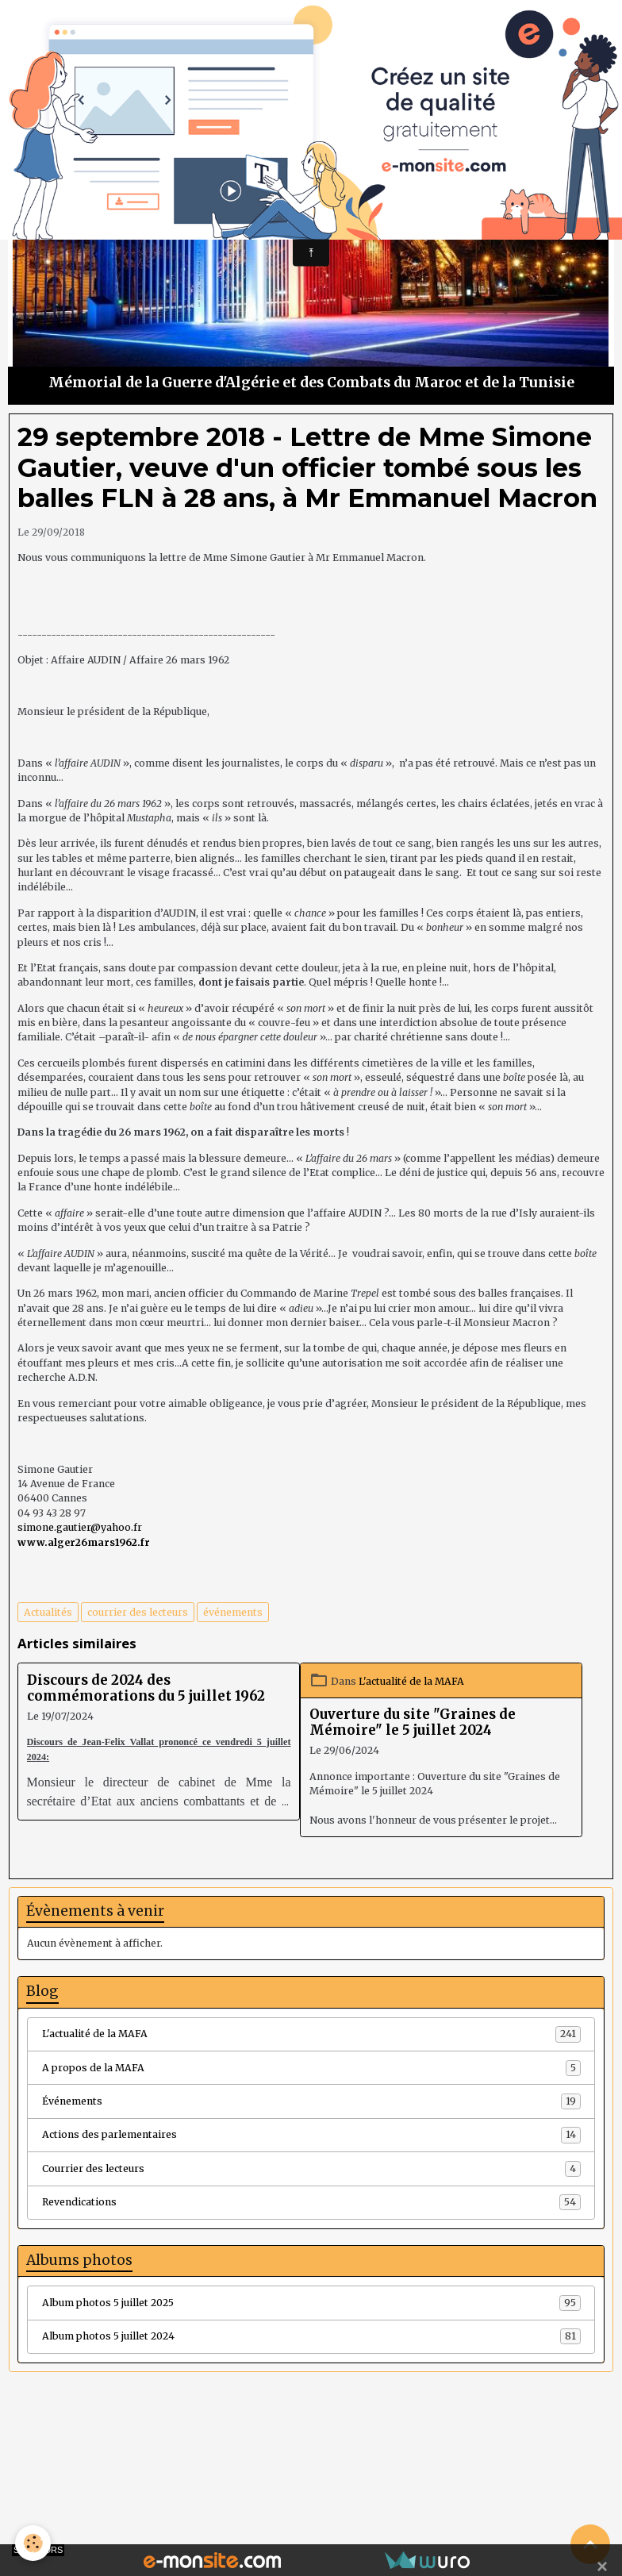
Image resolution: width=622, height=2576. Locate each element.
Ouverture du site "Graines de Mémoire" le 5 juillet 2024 (412, 1722)
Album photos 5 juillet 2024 (311, 2336)
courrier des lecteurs (137, 1612)
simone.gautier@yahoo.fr (79, 1527)
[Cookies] (34, 2543)
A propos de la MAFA (311, 2068)
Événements (311, 2101)
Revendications (311, 2202)
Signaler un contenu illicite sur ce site (409, 2497)
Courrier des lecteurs (311, 2169)
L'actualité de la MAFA (411, 1681)
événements (233, 1612)
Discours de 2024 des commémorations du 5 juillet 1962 (146, 1688)
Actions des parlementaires (311, 2135)
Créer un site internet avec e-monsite (213, 2497)
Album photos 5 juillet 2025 (311, 2303)
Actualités (48, 1612)
